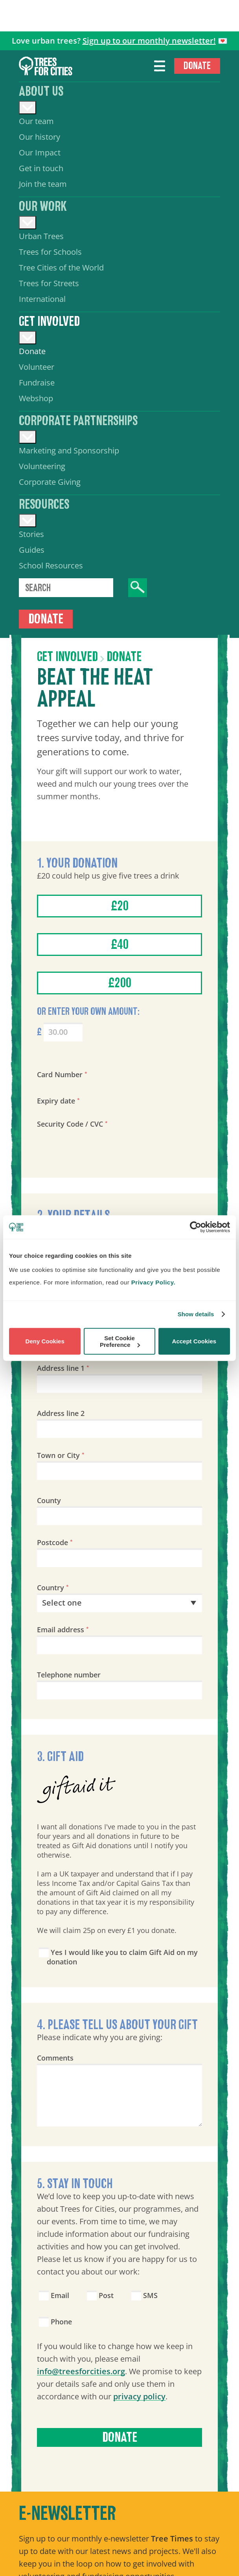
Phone (55, 2321)
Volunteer (36, 367)
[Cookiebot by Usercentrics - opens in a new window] (195, 1227)
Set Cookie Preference (120, 1341)
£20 (120, 906)
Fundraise (37, 382)
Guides (31, 549)
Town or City (61, 1455)
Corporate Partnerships (78, 421)
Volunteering (42, 466)
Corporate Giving (50, 482)
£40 (120, 944)
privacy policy (139, 2396)
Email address (63, 1629)
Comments (55, 2058)
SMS (144, 2295)
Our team (36, 121)
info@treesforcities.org (81, 2371)
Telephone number (69, 1674)
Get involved (49, 321)
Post (100, 2295)
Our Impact (40, 152)
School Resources (51, 565)
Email (54, 2295)
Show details (196, 1314)
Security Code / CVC (72, 1124)
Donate (197, 65)
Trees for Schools (50, 252)
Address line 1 (63, 1368)
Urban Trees (41, 236)
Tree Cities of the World (61, 267)
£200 (119, 983)
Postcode (55, 1542)
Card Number (62, 1074)
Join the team (43, 184)
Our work (43, 206)
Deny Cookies (45, 1341)
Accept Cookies (194, 1341)
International (42, 299)
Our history (39, 137)
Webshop (36, 398)
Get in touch (41, 168)
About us (41, 91)
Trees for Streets (49, 283)
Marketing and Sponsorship (69, 450)
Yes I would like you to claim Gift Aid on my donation (118, 1957)
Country (53, 1587)
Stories (31, 534)
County (49, 1500)
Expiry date (58, 1100)
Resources (44, 504)
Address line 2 (61, 1413)
